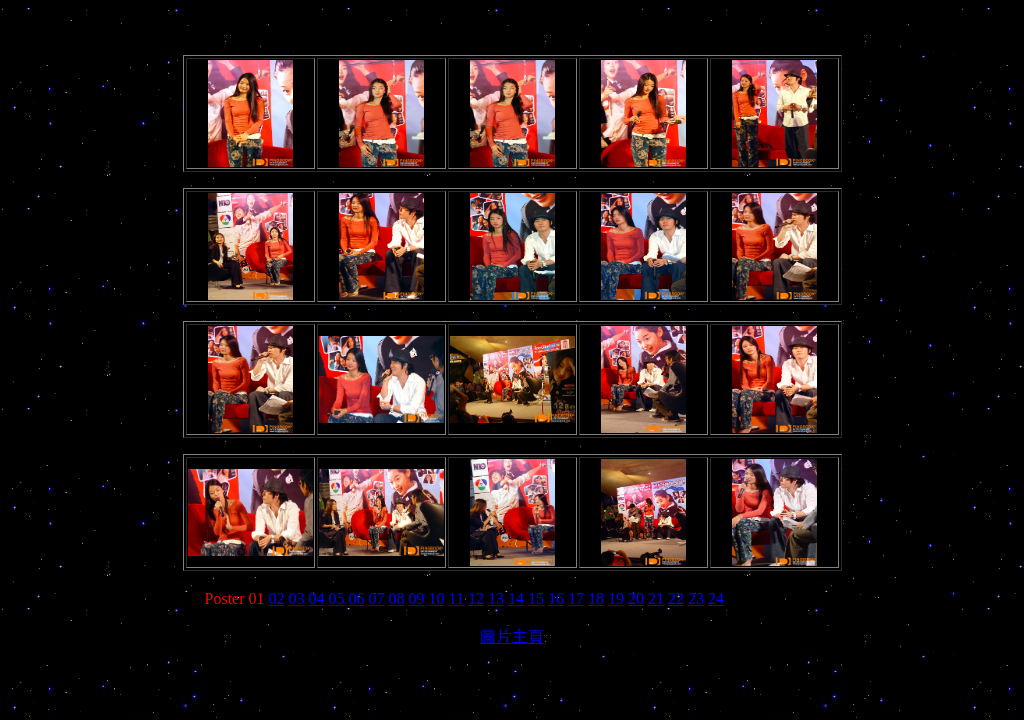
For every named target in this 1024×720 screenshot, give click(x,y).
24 (716, 598)
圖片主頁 (512, 636)
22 (676, 598)
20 (636, 598)
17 (576, 598)
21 (656, 598)
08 (397, 598)
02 (277, 598)
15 (536, 598)
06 (357, 598)
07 (377, 598)
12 (476, 598)
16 (556, 598)
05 (337, 598)
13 (496, 598)
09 (417, 598)
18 (596, 598)
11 (456, 598)
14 (516, 598)
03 (297, 598)
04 (317, 598)
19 (616, 598)
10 (437, 598)
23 (696, 598)
